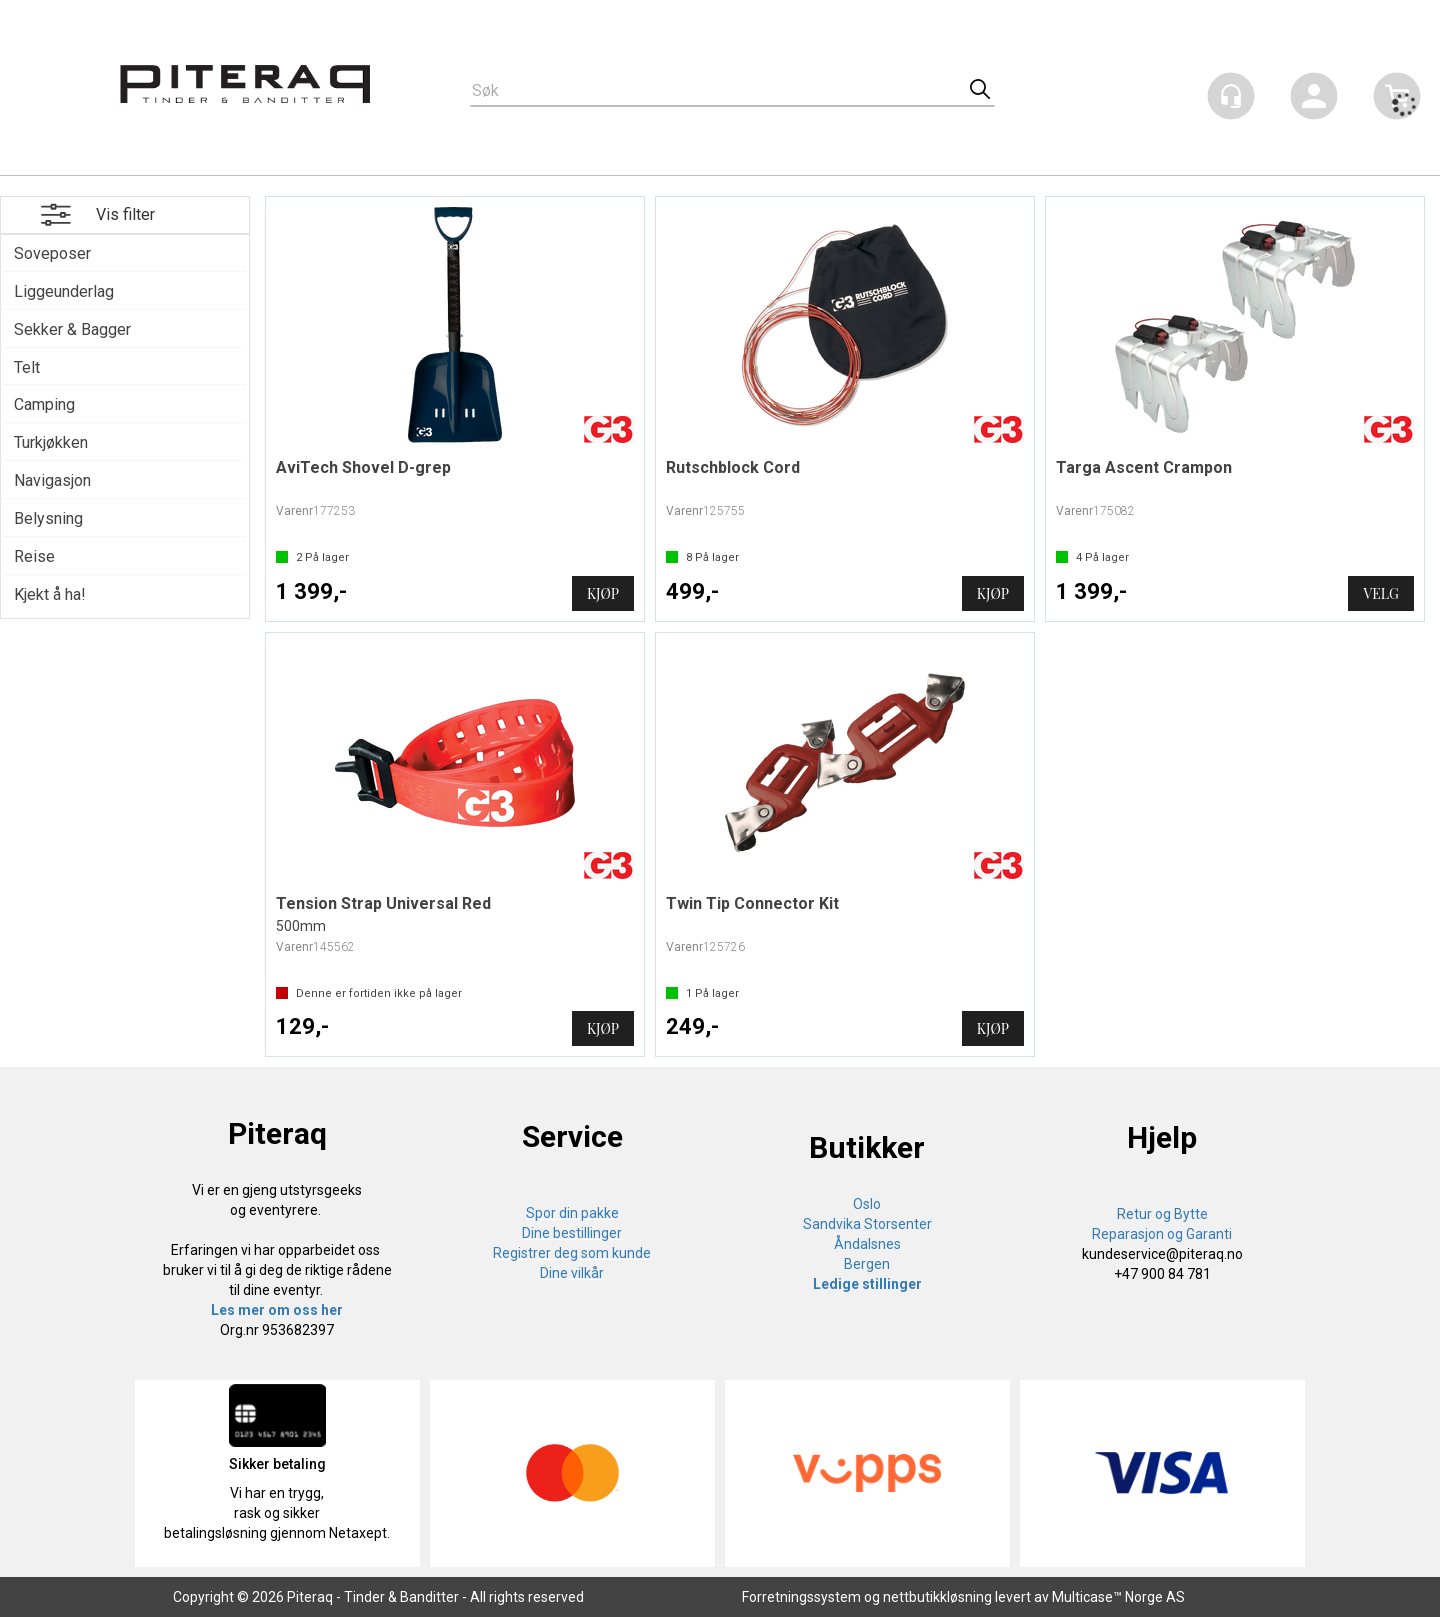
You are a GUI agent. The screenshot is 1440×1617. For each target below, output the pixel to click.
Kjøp (603, 593)
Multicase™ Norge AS (1118, 1597)
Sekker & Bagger (72, 329)
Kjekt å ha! (50, 594)
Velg (1380, 593)
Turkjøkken (51, 442)
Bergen (867, 1264)
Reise (34, 556)
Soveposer (52, 253)
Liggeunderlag (64, 291)
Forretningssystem (801, 1597)
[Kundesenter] (1231, 96)
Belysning (48, 518)
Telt (27, 367)
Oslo (867, 1204)
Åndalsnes (867, 1244)
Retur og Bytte (1162, 1214)
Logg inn (1314, 99)
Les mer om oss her (277, 1310)
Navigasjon (52, 480)
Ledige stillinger (867, 1284)
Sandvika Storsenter (867, 1224)
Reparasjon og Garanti (1162, 1234)
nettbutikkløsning (937, 1597)
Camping (44, 404)
